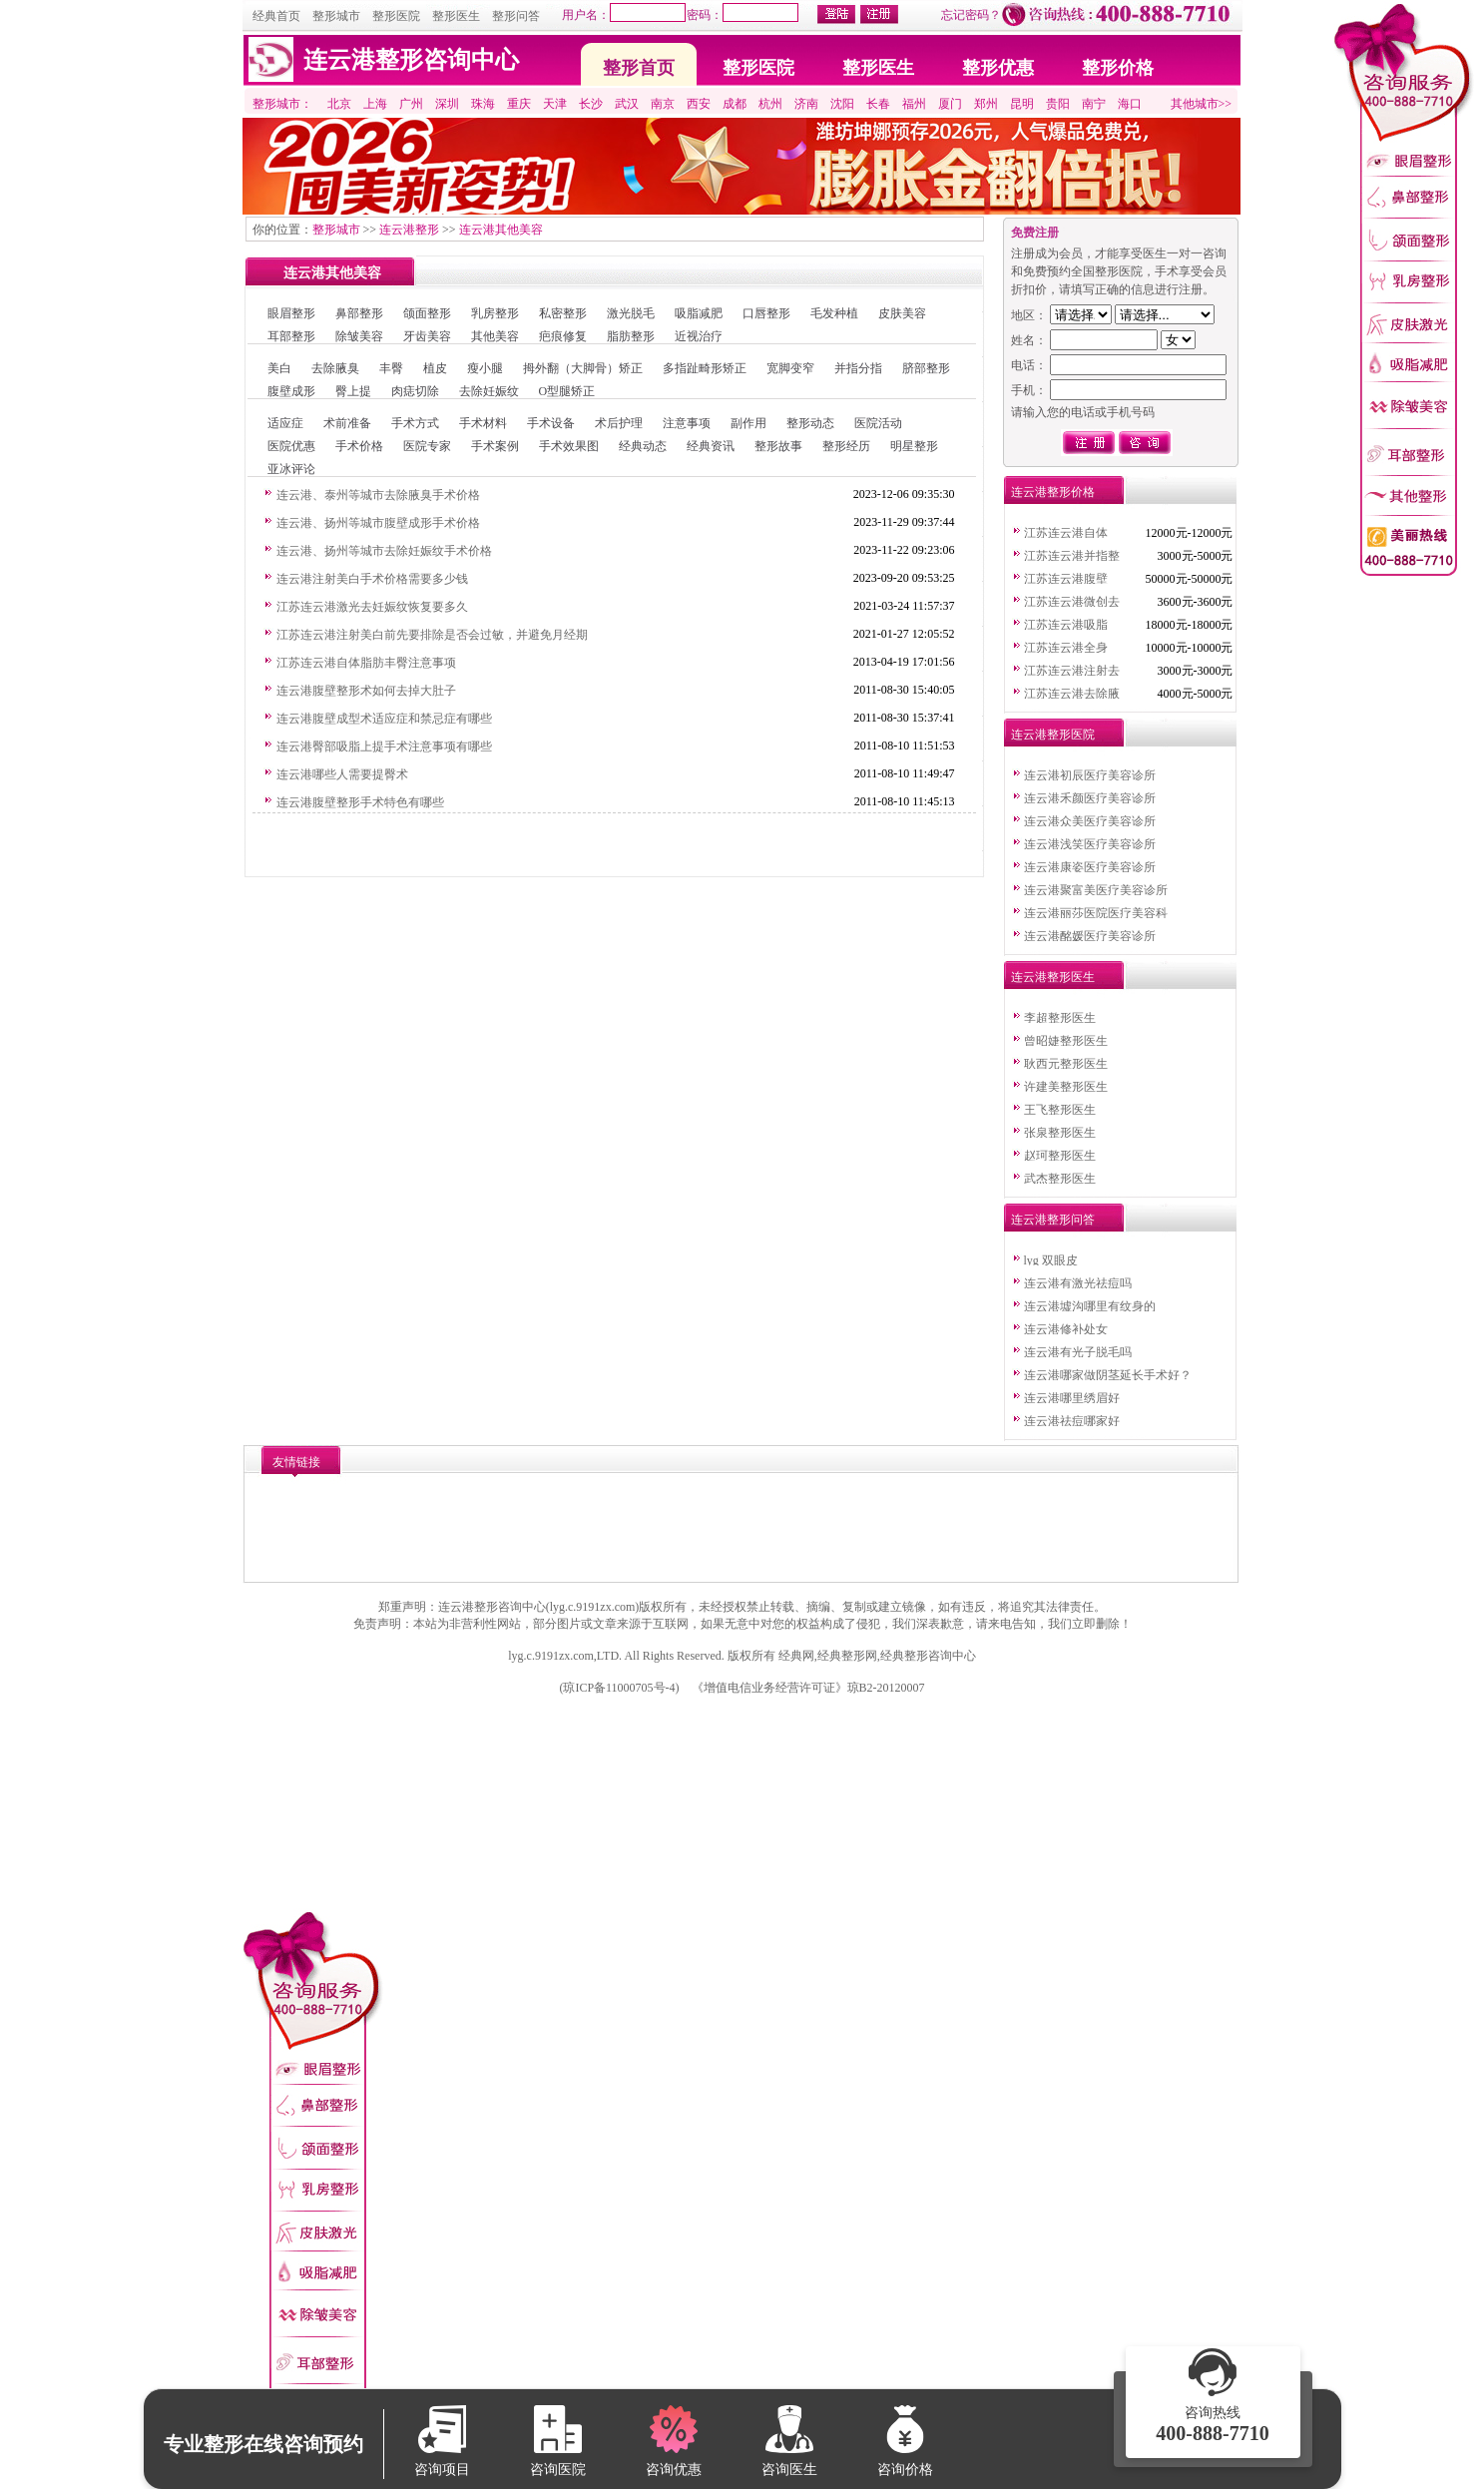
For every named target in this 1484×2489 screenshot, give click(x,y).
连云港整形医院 (1053, 735)
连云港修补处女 (1066, 1329)
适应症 (285, 423)
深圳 (447, 104)
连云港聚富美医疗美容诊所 (1096, 890)
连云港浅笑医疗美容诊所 (1090, 844)
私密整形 (563, 313)
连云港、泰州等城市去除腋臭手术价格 (378, 495)
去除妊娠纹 (489, 391)
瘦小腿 (485, 368)
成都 (734, 104)
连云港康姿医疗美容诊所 (1090, 867)
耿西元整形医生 (1066, 1064)
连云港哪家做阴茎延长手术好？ (1108, 1375)
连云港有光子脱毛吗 (1078, 1352)
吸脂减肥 (699, 313)
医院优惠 (291, 446)
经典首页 (276, 16)
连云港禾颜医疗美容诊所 (1090, 798)
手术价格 (359, 446)
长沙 (591, 104)
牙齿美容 (427, 336)
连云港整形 (409, 230)
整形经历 (846, 446)
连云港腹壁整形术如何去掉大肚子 (366, 691)
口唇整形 (766, 313)
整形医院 (396, 16)
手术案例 (495, 446)
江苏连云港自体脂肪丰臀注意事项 (366, 663)
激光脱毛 (631, 313)
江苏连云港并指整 (1072, 556)
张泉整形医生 (1060, 1133)
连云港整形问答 (1053, 1220)
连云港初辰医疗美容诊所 (1090, 775)
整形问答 (516, 16)
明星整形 (914, 446)
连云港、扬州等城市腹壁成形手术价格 (378, 523)
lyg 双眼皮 (1051, 1260)
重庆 (519, 104)
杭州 (770, 104)
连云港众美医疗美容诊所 (1090, 821)
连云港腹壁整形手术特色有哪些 (360, 802)
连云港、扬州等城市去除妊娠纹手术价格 (384, 551)
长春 (878, 104)
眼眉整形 (291, 313)
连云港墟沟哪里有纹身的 (1090, 1306)
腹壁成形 (291, 391)
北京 (339, 104)
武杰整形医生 (1060, 1179)
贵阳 (1058, 104)
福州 (914, 104)
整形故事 (778, 446)
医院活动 (878, 423)
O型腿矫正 (567, 391)
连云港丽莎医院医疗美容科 (1096, 913)
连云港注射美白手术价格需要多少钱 (372, 579)
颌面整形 (427, 313)
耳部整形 (291, 336)
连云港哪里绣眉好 (1072, 1398)
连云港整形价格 (1053, 492)
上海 (375, 104)
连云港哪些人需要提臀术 (342, 774)
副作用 (748, 423)
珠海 (483, 104)
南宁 (1094, 104)
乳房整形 (495, 313)
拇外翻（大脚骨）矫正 (583, 368)
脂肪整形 (631, 336)
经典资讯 (711, 446)
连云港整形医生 (1053, 977)
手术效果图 (569, 446)
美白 (279, 368)
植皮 (435, 368)
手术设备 (551, 423)
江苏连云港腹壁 (1066, 579)
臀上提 (353, 391)
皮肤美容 (902, 313)
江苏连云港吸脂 (1066, 625)
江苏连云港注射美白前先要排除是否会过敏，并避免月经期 (432, 635)
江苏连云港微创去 (1072, 602)
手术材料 (483, 423)
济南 (806, 104)
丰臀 (391, 368)
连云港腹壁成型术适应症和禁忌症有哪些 (384, 719)
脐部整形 (926, 368)
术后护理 (619, 423)
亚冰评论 (291, 469)
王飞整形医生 (1060, 1110)
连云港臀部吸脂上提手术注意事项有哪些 (384, 746)
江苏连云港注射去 (1072, 671)
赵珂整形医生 (1060, 1156)
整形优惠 (998, 68)
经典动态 (643, 446)
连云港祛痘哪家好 (1072, 1421)
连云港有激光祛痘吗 (1078, 1283)
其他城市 (1195, 104)
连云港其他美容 (501, 230)
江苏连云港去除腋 (1072, 694)
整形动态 (810, 423)
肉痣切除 (415, 391)
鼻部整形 (359, 313)
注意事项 (687, 423)
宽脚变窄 (790, 368)
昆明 (1022, 104)
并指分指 (858, 368)
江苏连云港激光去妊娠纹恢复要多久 (372, 607)
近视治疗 (699, 336)
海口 (1130, 104)
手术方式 (415, 423)
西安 (699, 104)
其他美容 (495, 336)
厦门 (950, 104)
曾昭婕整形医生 (1066, 1041)
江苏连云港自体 (1066, 533)
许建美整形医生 (1066, 1087)
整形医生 (456, 16)
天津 (555, 104)
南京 (663, 104)
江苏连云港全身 (1066, 648)
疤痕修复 (563, 336)
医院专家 (427, 446)
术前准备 (347, 423)
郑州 (986, 104)
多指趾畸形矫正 (704, 368)
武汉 (627, 104)
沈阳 (842, 104)
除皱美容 (359, 336)
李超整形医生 (1060, 1018)
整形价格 (1118, 68)
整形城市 (336, 16)
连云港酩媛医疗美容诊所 (1090, 936)
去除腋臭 (335, 368)
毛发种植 (834, 313)
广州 (411, 104)
